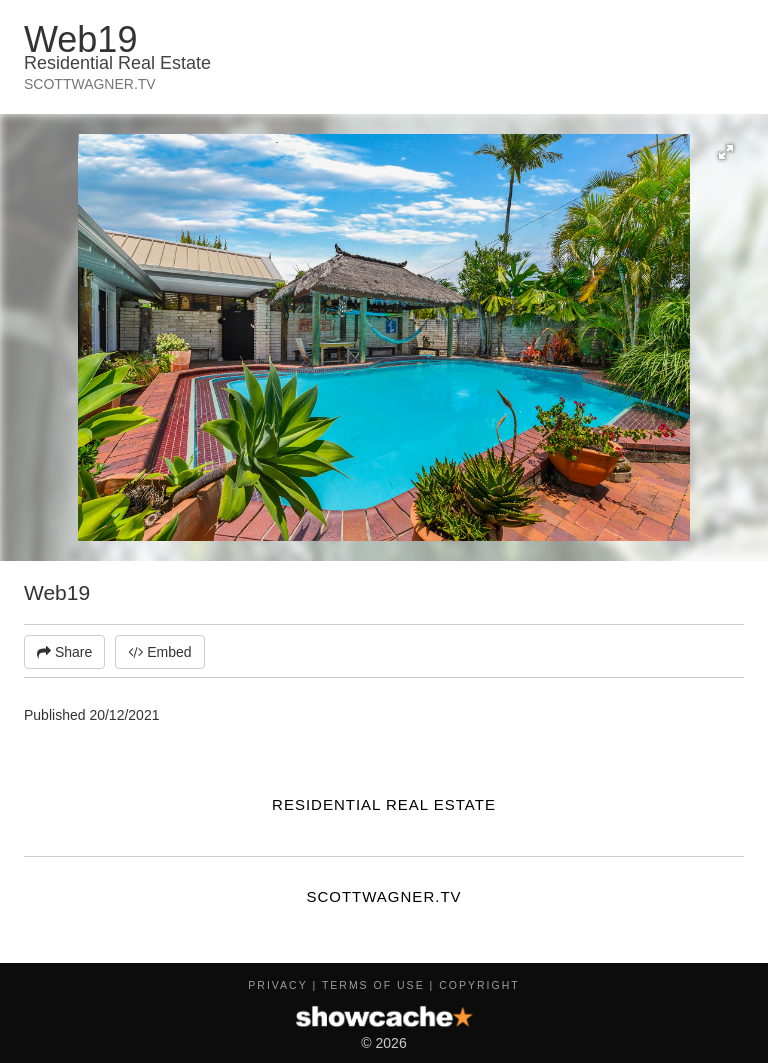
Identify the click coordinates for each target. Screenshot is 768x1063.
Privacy (277, 985)
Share (64, 652)
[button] (726, 152)
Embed (159, 652)
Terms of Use (373, 985)
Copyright (479, 985)
